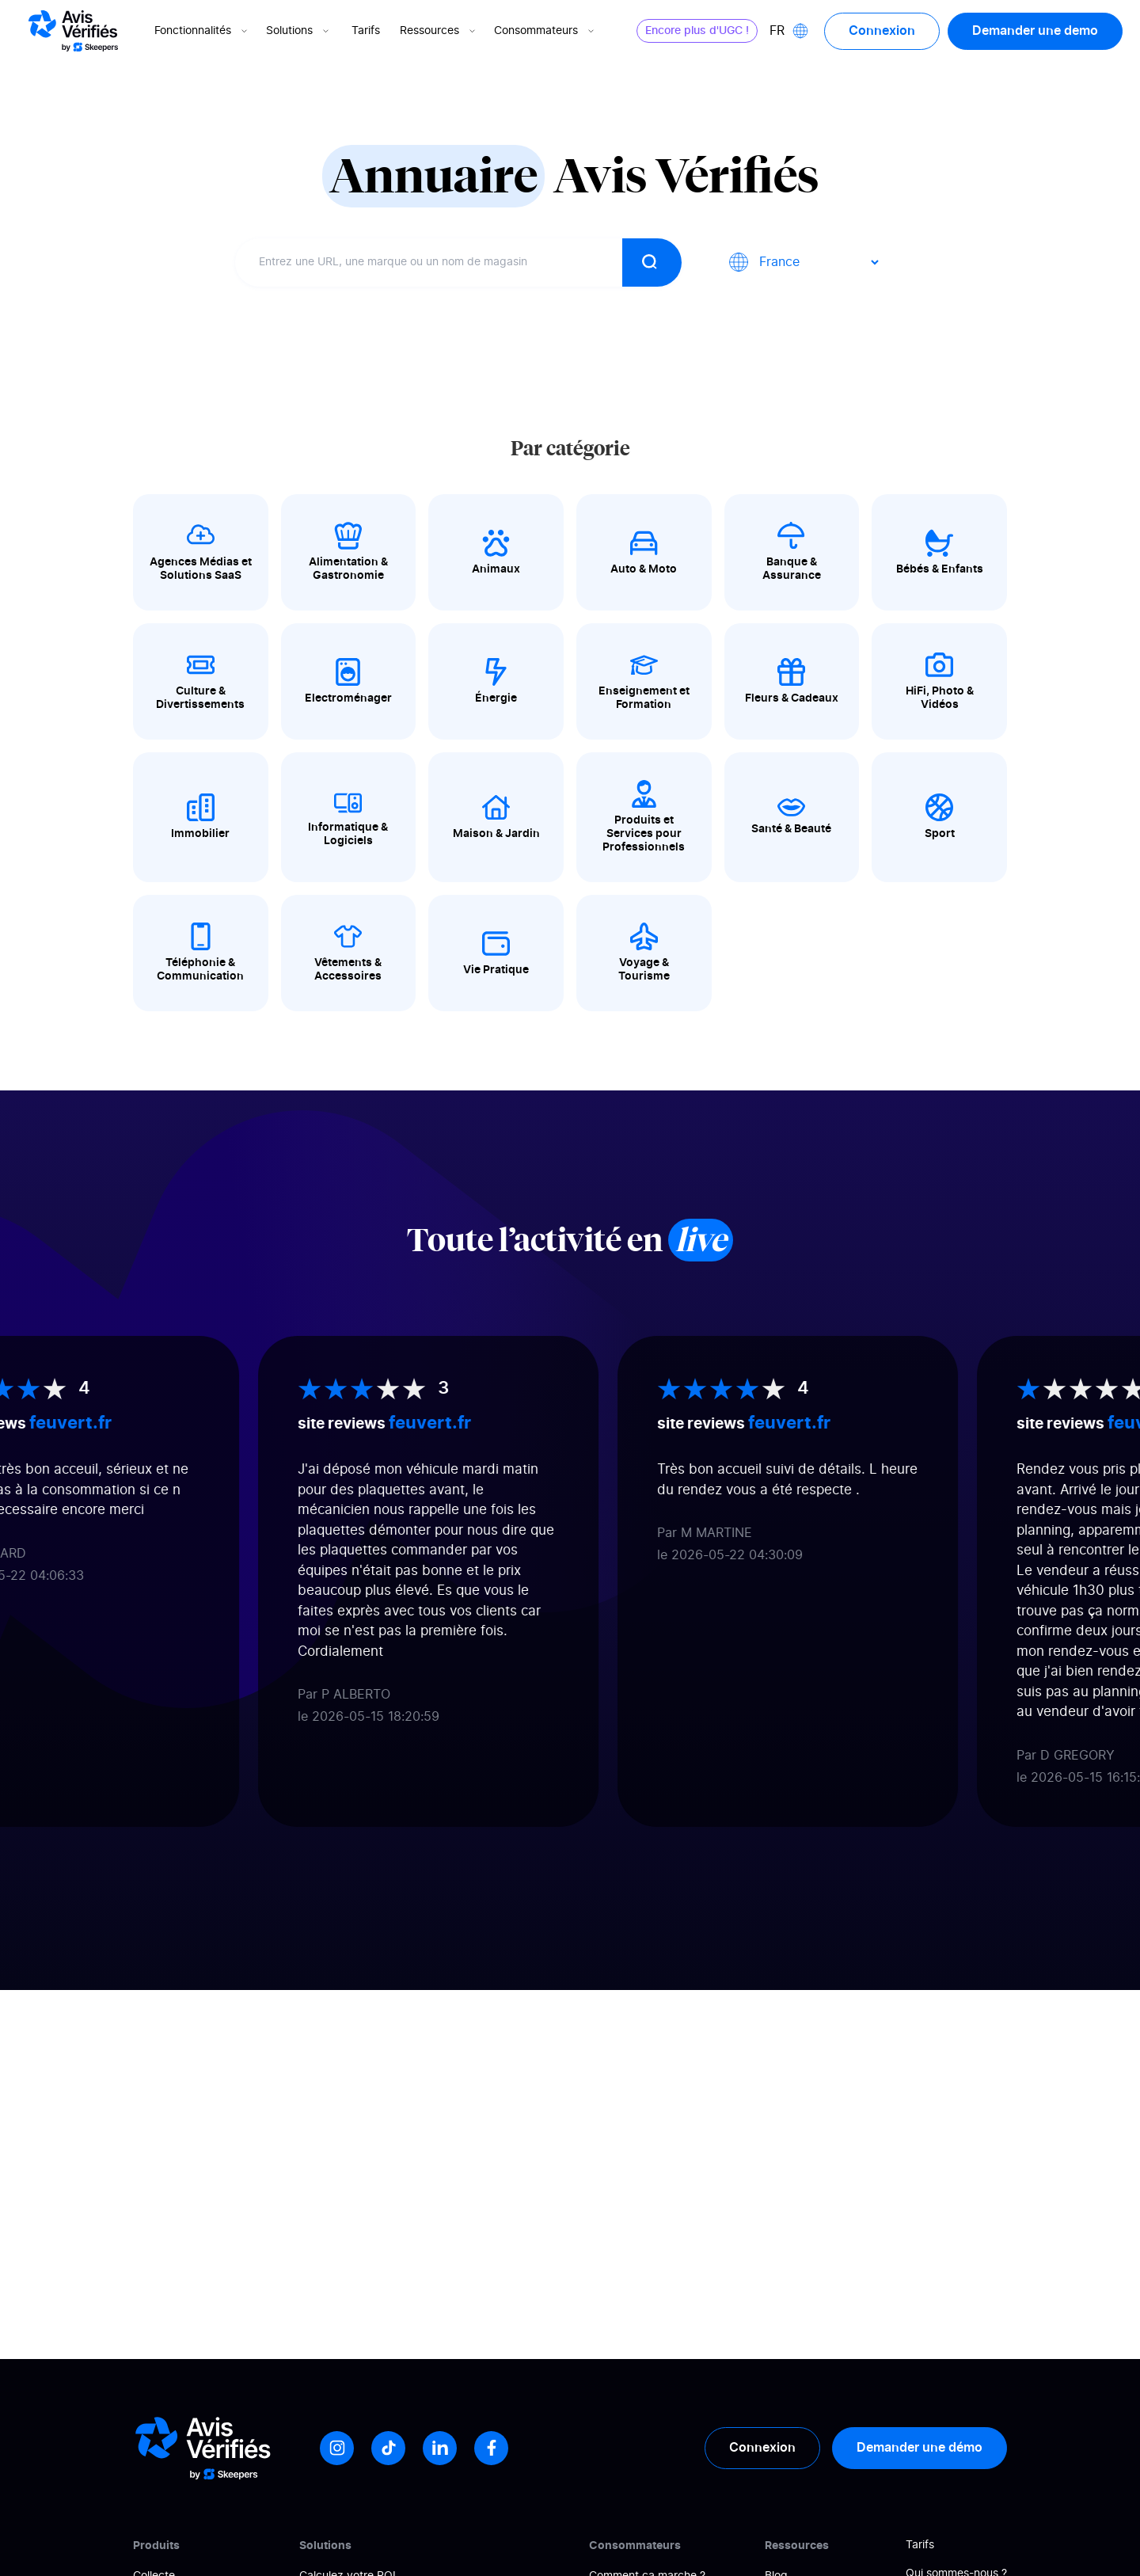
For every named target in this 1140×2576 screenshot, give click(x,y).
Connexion (882, 31)
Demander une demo (1035, 31)
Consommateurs (545, 30)
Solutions (299, 30)
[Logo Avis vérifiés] (73, 30)
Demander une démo (919, 2447)
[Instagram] (337, 2448)
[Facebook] (491, 2448)
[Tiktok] (388, 2448)
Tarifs (366, 30)
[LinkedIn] (440, 2448)
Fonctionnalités (202, 30)
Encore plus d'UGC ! (697, 30)
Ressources (439, 30)
